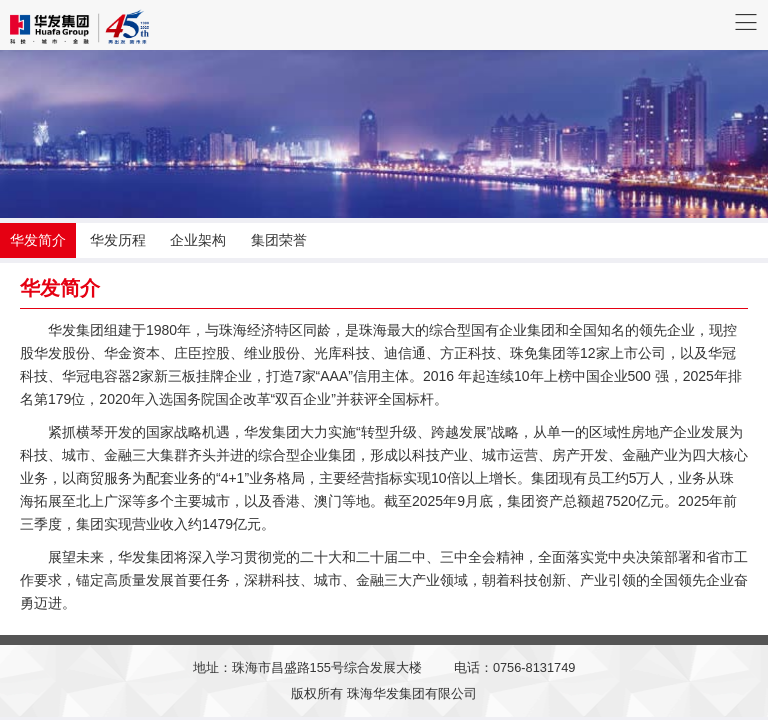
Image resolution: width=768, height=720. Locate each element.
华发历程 (118, 240)
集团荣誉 (279, 240)
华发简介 (38, 240)
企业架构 (198, 240)
